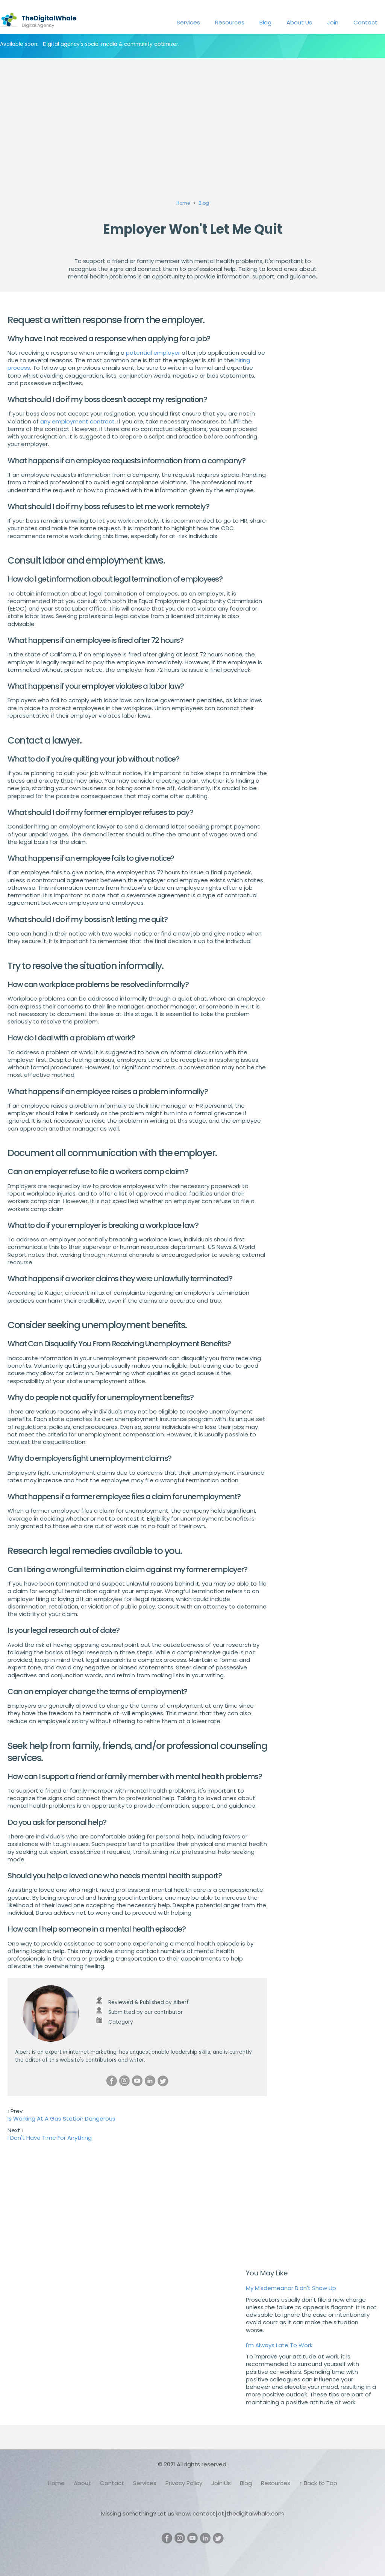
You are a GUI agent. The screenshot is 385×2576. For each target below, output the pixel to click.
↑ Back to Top (318, 2483)
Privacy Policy (183, 2483)
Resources (229, 22)
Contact (365, 22)
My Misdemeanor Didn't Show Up (291, 2288)
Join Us (221, 2483)
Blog (265, 22)
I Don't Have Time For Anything (50, 2138)
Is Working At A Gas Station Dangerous (61, 2118)
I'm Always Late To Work (279, 2345)
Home (56, 2483)
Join (332, 22)
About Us (299, 22)
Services (188, 22)
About (82, 2483)
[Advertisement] (192, 118)
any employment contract (77, 421)
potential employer (153, 353)
